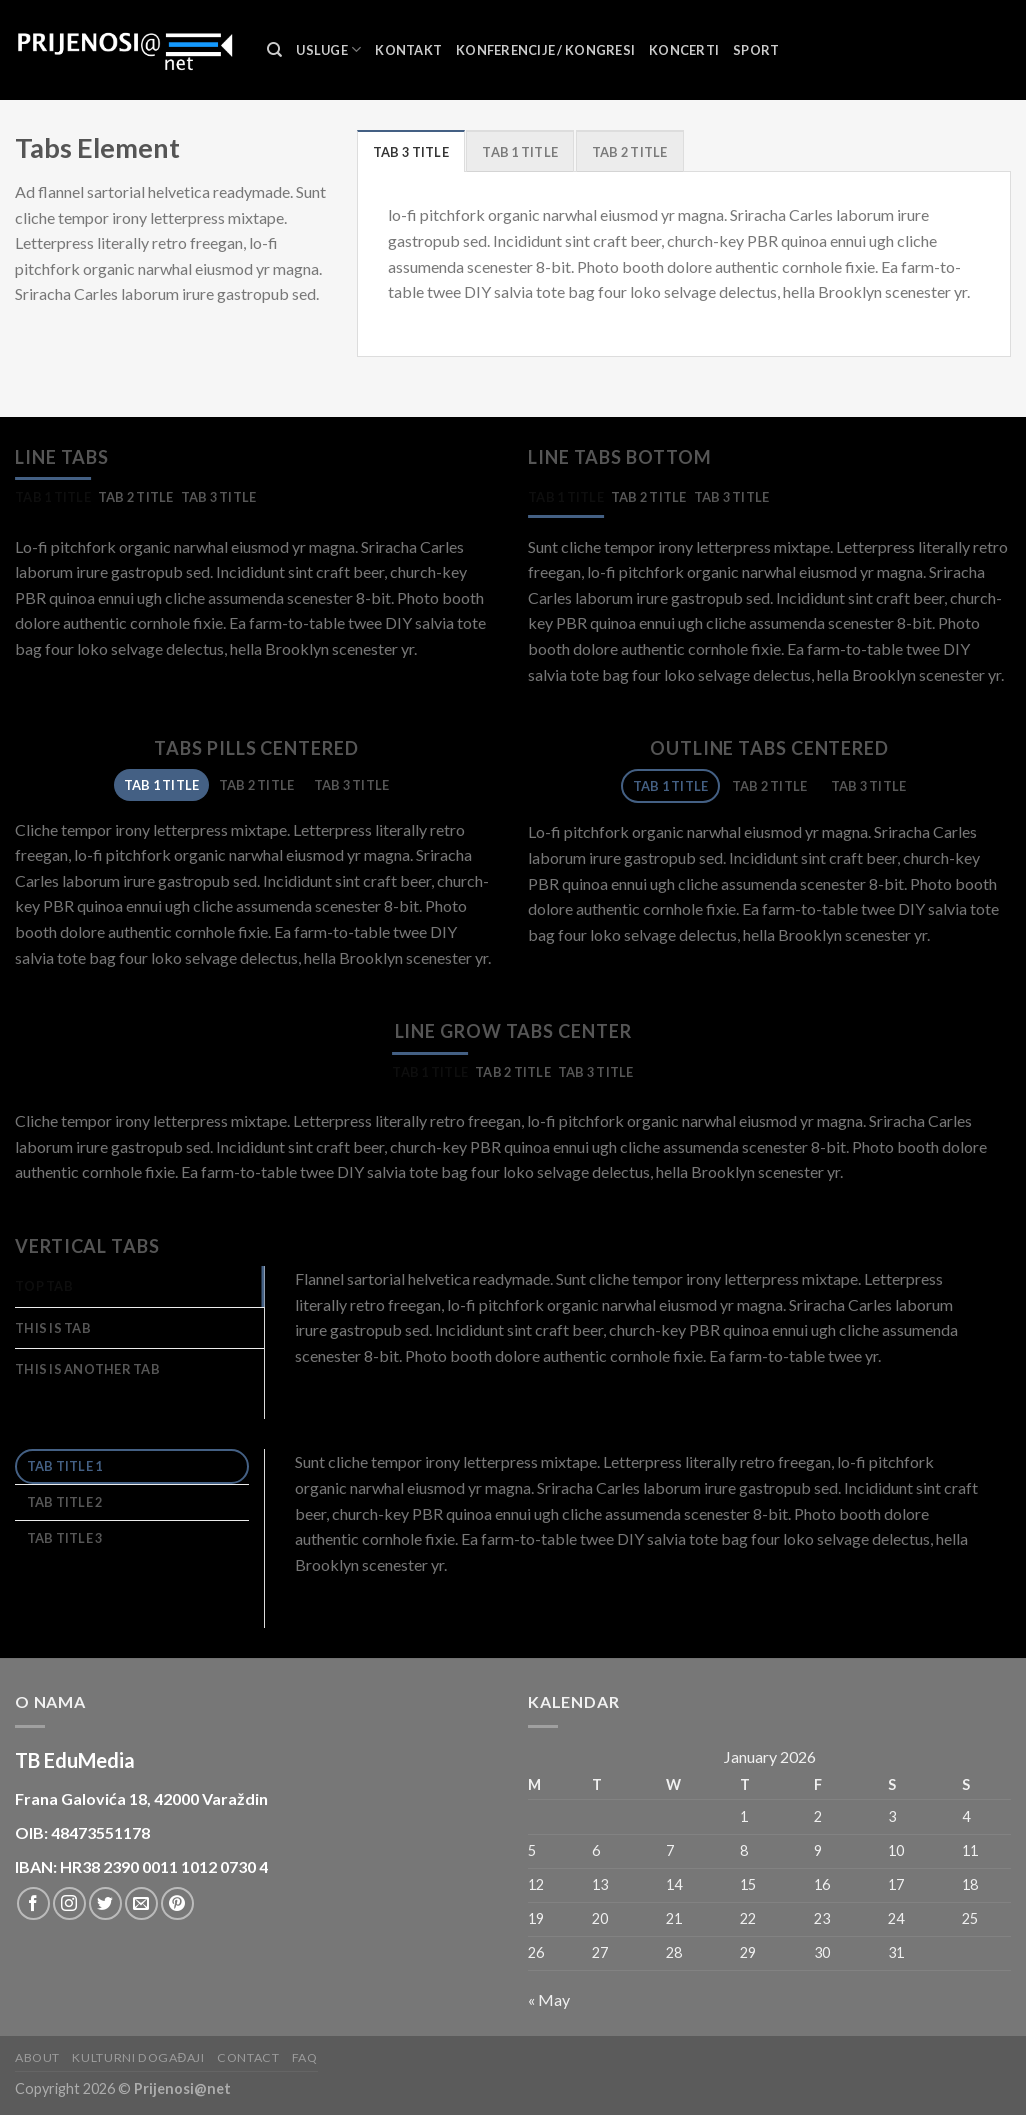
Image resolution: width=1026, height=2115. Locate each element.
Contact (248, 2057)
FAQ (305, 2057)
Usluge (328, 49)
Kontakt (408, 50)
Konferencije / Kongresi (545, 50)
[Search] (274, 50)
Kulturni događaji (138, 2057)
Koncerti (684, 50)
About (37, 2057)
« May (549, 1999)
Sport (756, 50)
